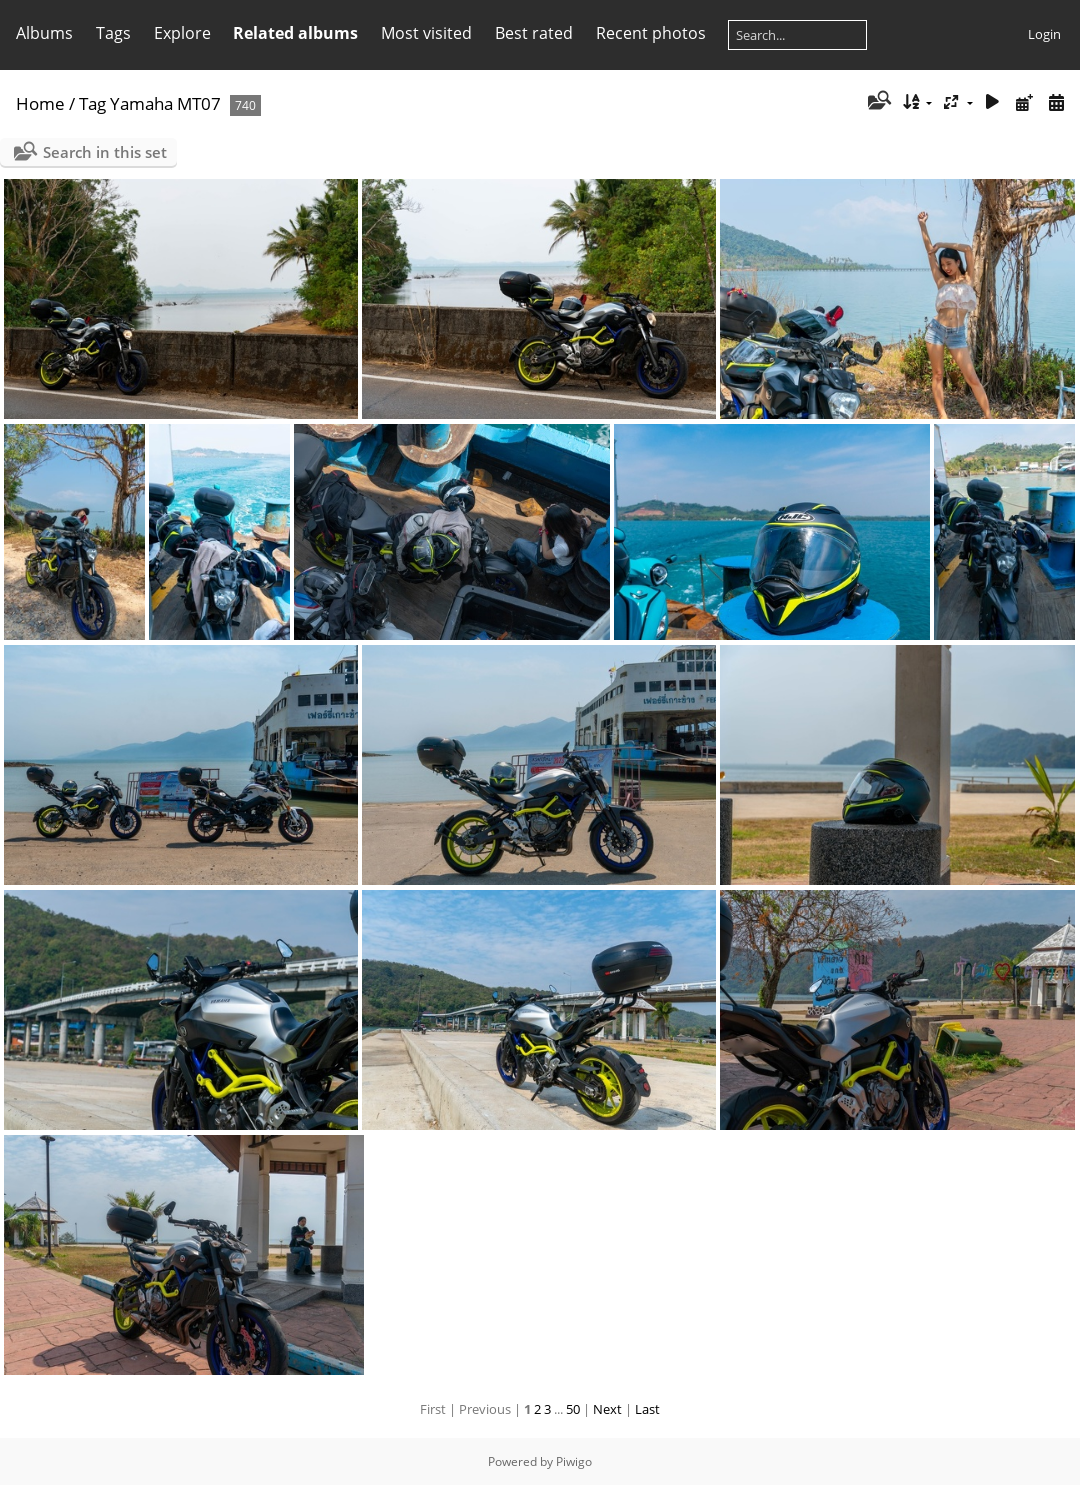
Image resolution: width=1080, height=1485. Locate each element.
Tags (113, 33)
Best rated (534, 33)
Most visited (426, 33)
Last (647, 1409)
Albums (44, 33)
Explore (182, 33)
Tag (92, 103)
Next (607, 1409)
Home (40, 103)
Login (1044, 34)
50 (573, 1409)
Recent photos (651, 33)
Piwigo (574, 1461)
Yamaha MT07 (165, 103)
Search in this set (105, 152)
